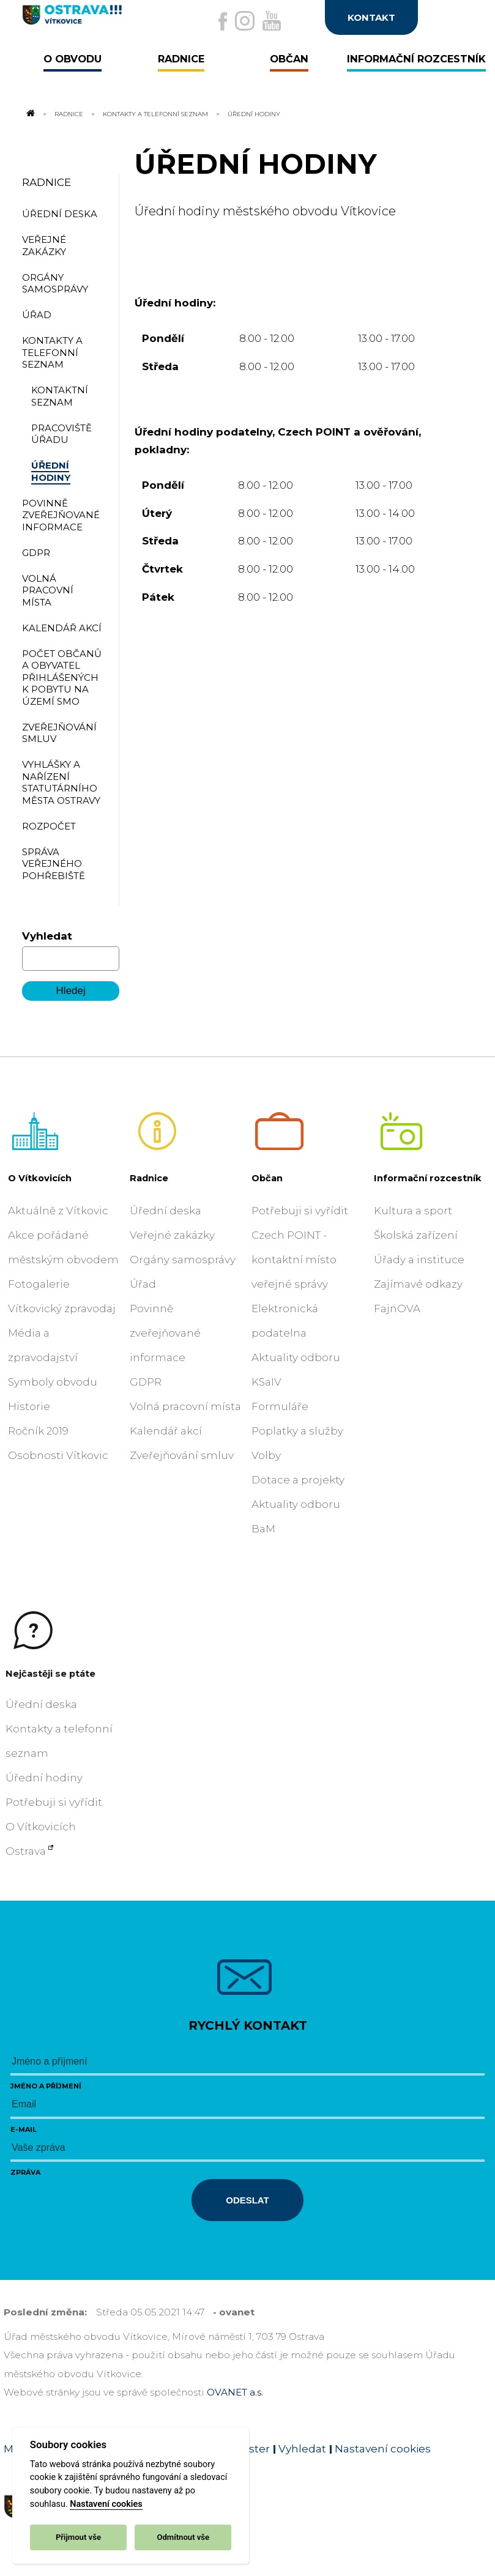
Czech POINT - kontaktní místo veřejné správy (294, 1259)
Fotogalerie (39, 1284)
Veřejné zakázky (172, 1235)
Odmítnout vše (183, 2537)
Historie (29, 1406)
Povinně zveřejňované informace (165, 1333)
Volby (266, 1455)
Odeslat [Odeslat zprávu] (247, 2200)
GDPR (146, 1382)
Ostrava (26, 1851)
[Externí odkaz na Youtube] (271, 21)
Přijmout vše (78, 2537)
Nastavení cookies (106, 2504)
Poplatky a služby (297, 1431)
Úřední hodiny (44, 1778)
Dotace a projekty (297, 1480)
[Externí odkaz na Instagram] (245, 21)
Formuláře (279, 1406)
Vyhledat (47, 936)
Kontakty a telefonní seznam (155, 113)
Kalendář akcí (166, 1431)
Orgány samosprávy (183, 1259)
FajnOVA (397, 1308)
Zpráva (25, 2172)
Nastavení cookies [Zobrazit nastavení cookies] (383, 2449)
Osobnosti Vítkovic (58, 1455)
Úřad (143, 1284)
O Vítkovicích (40, 1178)
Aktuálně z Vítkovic (58, 1210)
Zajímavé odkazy (418, 1284)
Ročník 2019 (38, 1431)
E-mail (23, 2129)
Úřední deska (165, 1210)
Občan (267, 1178)
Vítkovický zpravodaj (62, 1308)
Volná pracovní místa (185, 1406)
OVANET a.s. (235, 2392)
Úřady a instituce (419, 1259)
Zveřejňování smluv (182, 1455)
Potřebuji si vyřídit (299, 1210)
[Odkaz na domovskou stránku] (29, 113)
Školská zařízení (416, 1235)
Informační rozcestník (428, 1178)
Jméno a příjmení (45, 2086)
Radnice (68, 113)
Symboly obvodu (52, 1382)
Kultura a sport (413, 1210)
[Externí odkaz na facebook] (222, 21)
